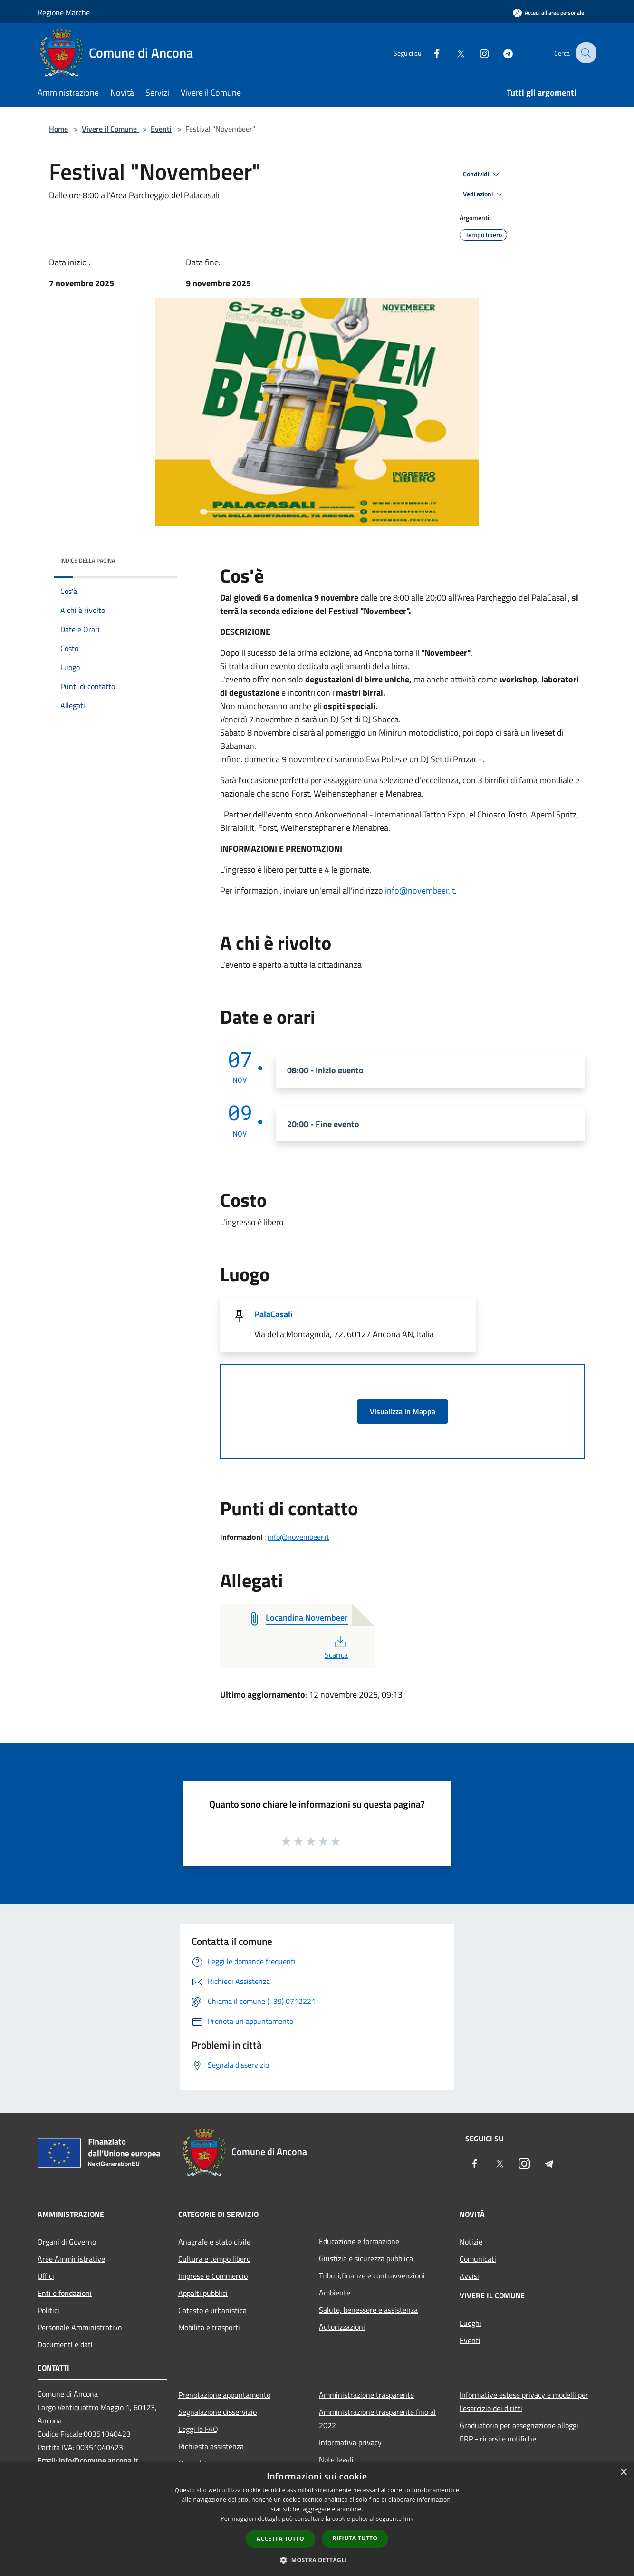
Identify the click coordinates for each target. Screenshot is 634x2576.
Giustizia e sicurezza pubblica (366, 2258)
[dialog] (317, 2519)
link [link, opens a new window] (408, 2519)
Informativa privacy (350, 2442)
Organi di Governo (67, 2241)
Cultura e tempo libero (214, 2259)
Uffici (46, 2276)
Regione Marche (64, 12)
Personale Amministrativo (80, 2327)
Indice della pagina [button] (87, 560)
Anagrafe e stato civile (214, 2241)
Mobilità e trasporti (209, 2327)
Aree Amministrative (71, 2259)
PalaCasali (273, 1314)
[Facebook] (429, 52)
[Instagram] (476, 52)
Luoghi (470, 2323)
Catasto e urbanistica (212, 2310)
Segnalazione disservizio (217, 2412)
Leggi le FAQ (198, 2429)
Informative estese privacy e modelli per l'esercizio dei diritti (524, 2401)
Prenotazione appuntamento (224, 2395)
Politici (48, 2310)
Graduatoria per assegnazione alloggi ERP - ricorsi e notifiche (519, 2432)
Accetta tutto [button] (280, 2539)
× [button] (623, 2472)
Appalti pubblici (203, 2293)
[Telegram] (500, 52)
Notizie (471, 2241)
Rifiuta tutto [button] (355, 2538)
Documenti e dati (65, 2344)
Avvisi (469, 2276)
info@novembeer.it (420, 890)
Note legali (336, 2459)
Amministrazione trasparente (366, 2395)
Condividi (482, 174)
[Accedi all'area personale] (548, 12)
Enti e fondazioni (65, 2293)
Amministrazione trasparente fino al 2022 (377, 2418)
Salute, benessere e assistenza (368, 2309)
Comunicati (478, 2259)
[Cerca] (585, 52)
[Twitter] (452, 52)
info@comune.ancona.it (98, 2460)
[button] (317, 2560)
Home (58, 129)
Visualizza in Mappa (402, 1411)
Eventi (161, 129)
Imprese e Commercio (213, 2276)
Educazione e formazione (359, 2241)
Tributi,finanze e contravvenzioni (372, 2275)
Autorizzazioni (342, 2327)
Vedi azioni (484, 194)
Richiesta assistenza (211, 2446)
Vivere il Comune (110, 129)
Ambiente (334, 2292)
